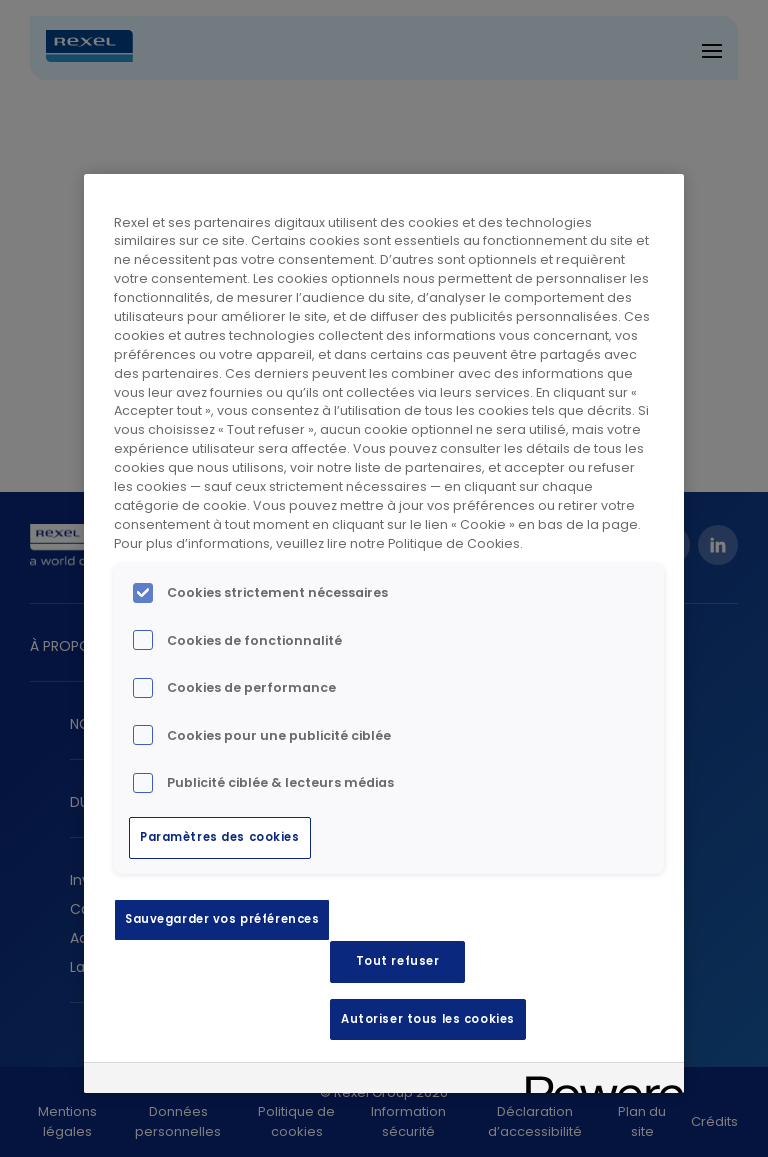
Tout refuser (398, 961)
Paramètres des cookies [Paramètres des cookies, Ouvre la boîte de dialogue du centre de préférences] (220, 837)
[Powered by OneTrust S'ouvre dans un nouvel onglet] (598, 1080)
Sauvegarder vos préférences (222, 919)
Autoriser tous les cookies (428, 1019)
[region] (384, 634)
